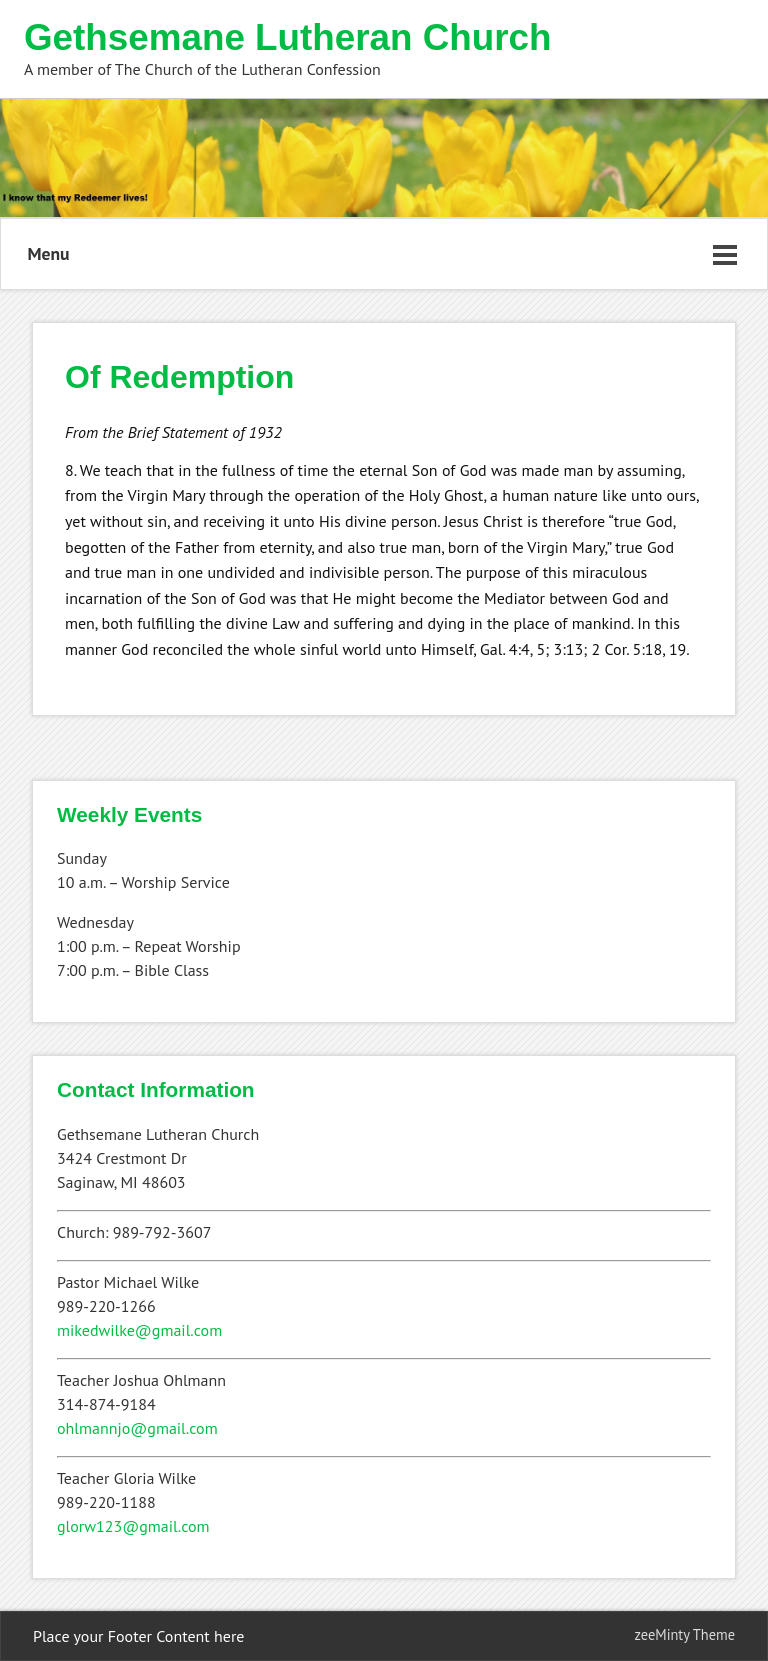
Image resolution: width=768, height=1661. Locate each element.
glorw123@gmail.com (133, 1526)
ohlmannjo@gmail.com (137, 1428)
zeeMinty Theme (685, 1634)
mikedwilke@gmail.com (139, 1330)
